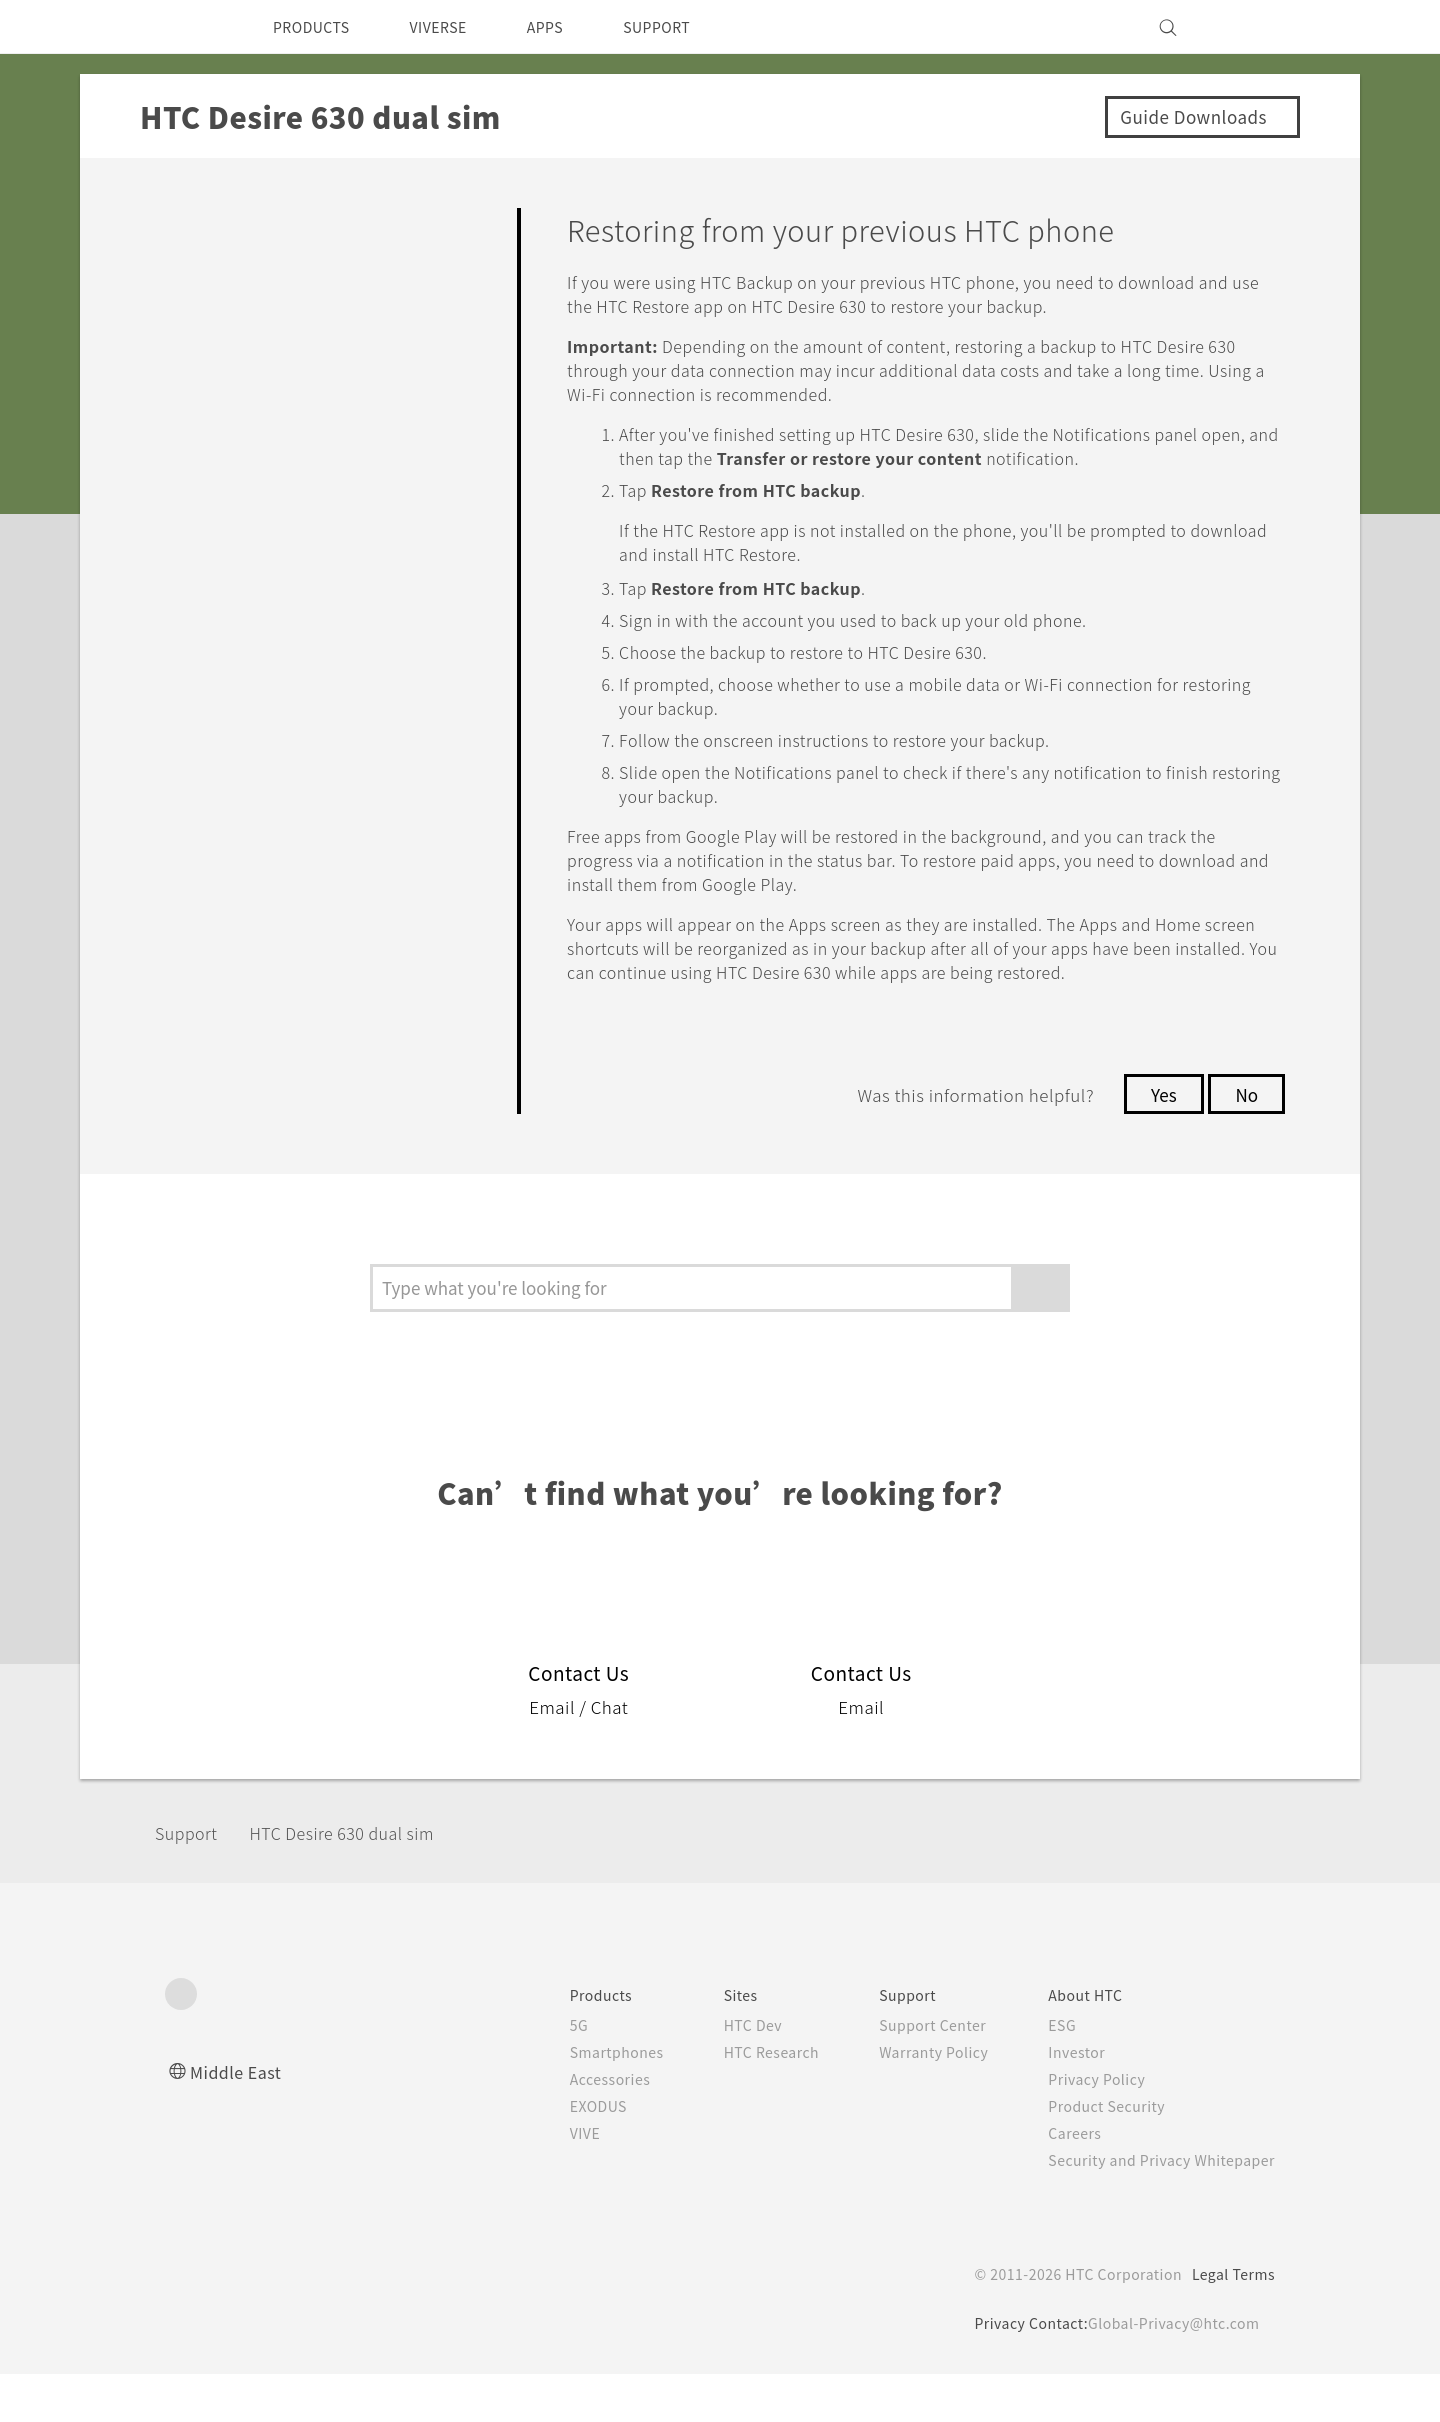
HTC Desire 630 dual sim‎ (367, 1880)
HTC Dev (721, 2073)
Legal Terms (1230, 2322)
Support (192, 1880)
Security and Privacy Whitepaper (1153, 2208)
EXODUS (561, 2154)
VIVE (546, 2181)
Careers (1059, 2181)
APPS (571, 27)
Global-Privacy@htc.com (1169, 2371)
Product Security (1094, 2154)
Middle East (239, 2119)
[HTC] (189, 27)
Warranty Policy (912, 2100)
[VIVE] (1248, 27)
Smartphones (578, 2100)
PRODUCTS (317, 27)
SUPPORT (691, 27)
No (1245, 1142)
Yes (1158, 1142)
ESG (1047, 2073)
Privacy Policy (1083, 2127)
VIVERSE (455, 27)
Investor (1062, 2100)
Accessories (572, 2127)
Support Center (911, 2073)
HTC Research (741, 2100)
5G (537, 2073)
